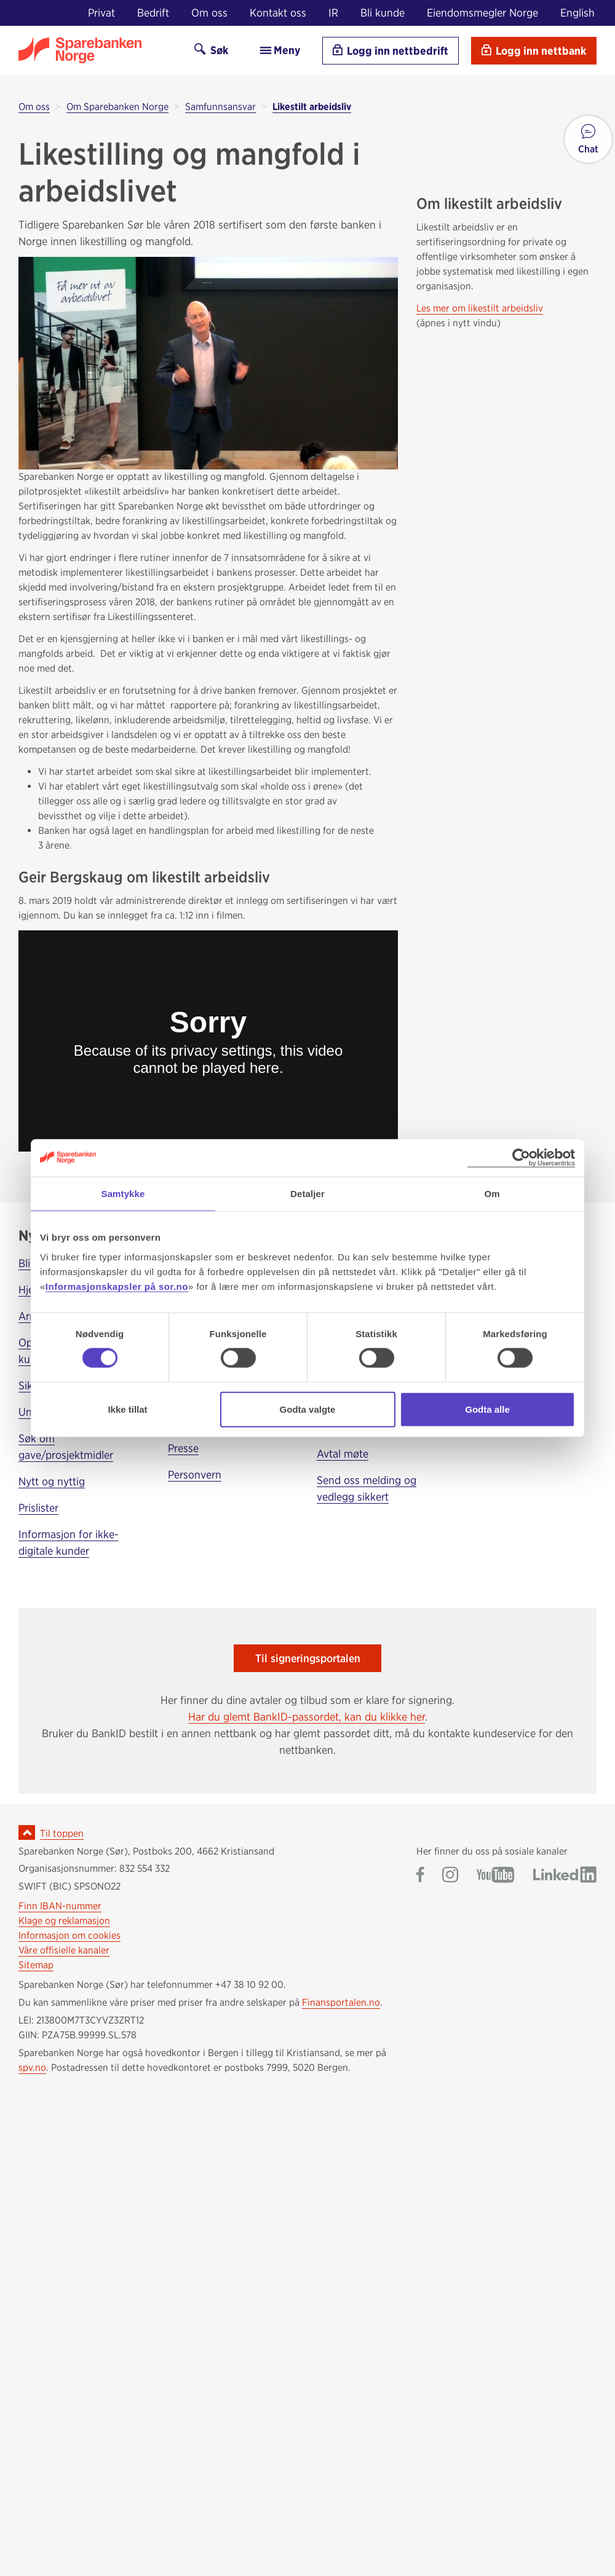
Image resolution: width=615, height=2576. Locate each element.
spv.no (32, 2067)
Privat (101, 12)
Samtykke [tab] (123, 1193)
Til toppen (62, 1833)
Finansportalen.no (341, 2002)
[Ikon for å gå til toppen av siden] (26, 1832)
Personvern (194, 1474)
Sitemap (36, 1965)
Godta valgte (308, 1409)
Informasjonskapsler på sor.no (117, 1286)
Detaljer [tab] (307, 1193)
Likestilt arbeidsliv (311, 106)
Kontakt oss (278, 12)
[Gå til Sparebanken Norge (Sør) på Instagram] (450, 1875)
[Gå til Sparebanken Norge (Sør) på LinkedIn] (565, 1875)
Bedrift (153, 12)
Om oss (209, 12)
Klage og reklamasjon (64, 1920)
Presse (183, 1448)
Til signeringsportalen (307, 1658)
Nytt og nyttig (51, 1481)
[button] (588, 139)
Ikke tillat (127, 1409)
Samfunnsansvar (220, 106)
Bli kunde (382, 12)
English (577, 12)
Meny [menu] (279, 50)
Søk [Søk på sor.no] (211, 50)
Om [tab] (491, 1193)
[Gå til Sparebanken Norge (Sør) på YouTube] (496, 1875)
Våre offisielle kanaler (63, 1950)
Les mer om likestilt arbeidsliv (479, 308)
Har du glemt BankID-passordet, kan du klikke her (306, 1716)
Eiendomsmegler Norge (482, 12)
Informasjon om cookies (69, 1935)
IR (333, 12)
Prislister (38, 1507)
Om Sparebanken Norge (117, 106)
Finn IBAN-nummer (59, 1906)
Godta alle (487, 1409)
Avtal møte (342, 1453)
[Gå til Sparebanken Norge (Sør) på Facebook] (420, 1875)
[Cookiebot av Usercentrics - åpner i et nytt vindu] (521, 1158)
